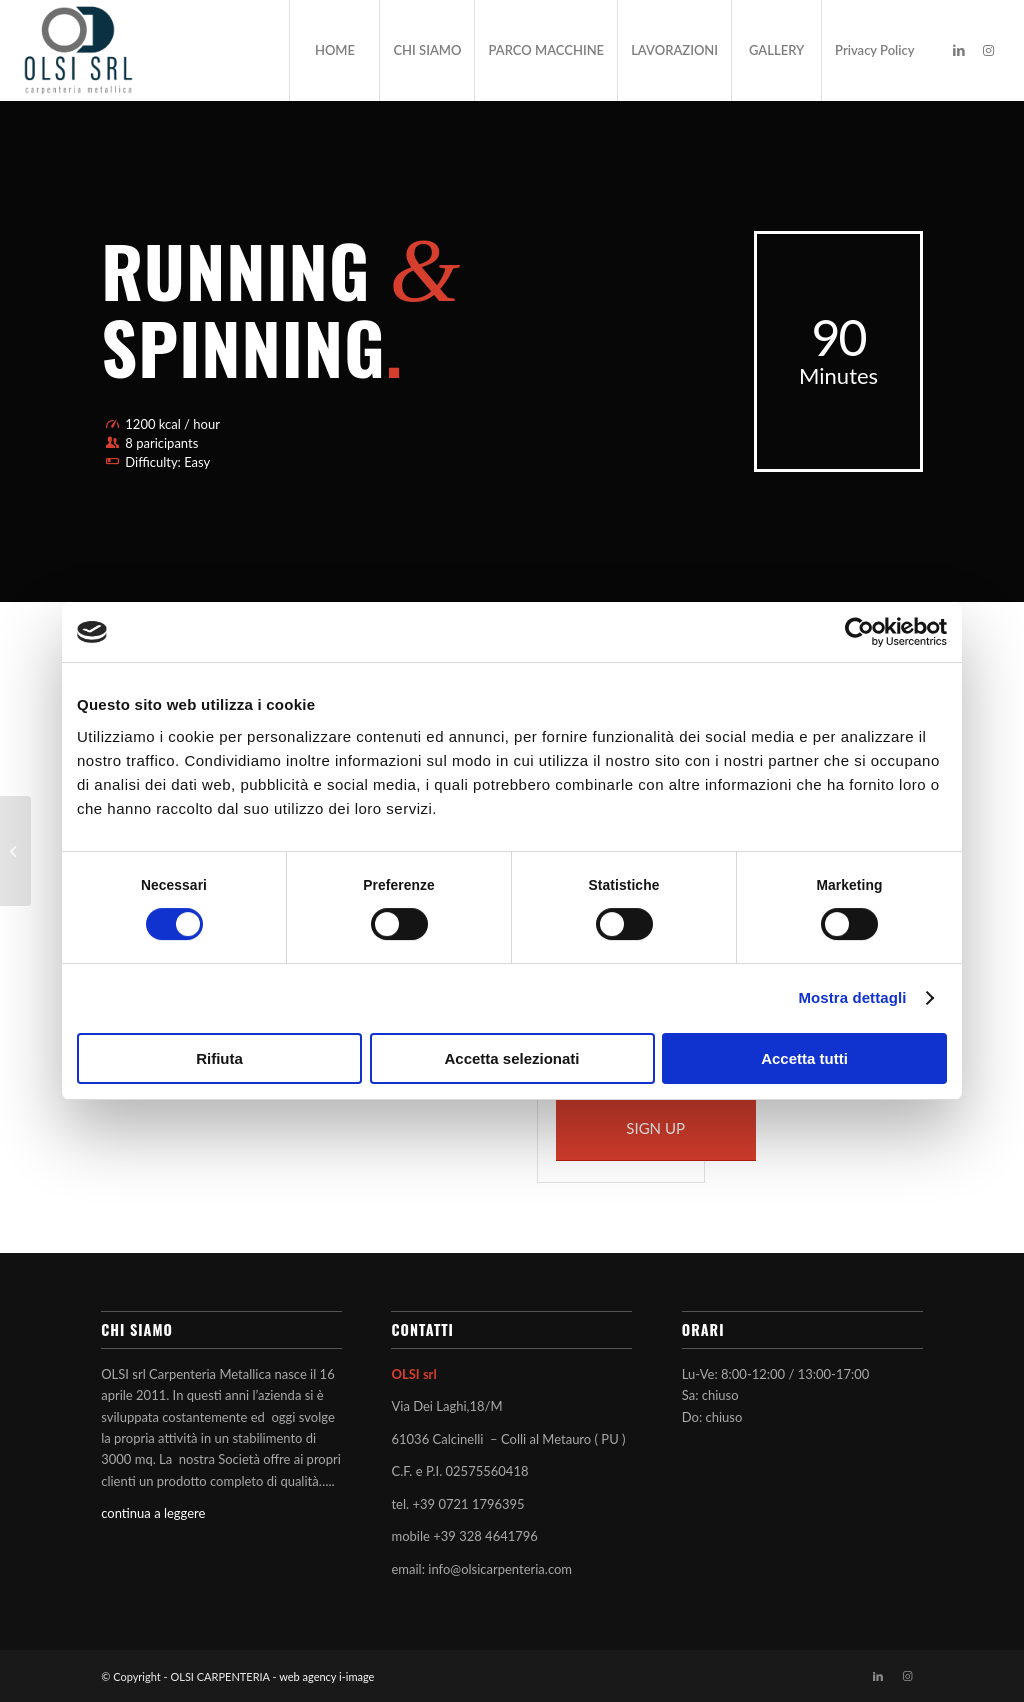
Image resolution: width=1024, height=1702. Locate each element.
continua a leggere (153, 1513)
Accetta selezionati (511, 1058)
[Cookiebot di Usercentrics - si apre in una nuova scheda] (859, 632)
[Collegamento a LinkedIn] (959, 50)
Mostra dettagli (852, 997)
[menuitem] (334, 50)
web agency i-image (326, 1676)
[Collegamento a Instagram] (989, 50)
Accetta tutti (804, 1058)
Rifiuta (219, 1058)
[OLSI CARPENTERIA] (78, 50)
